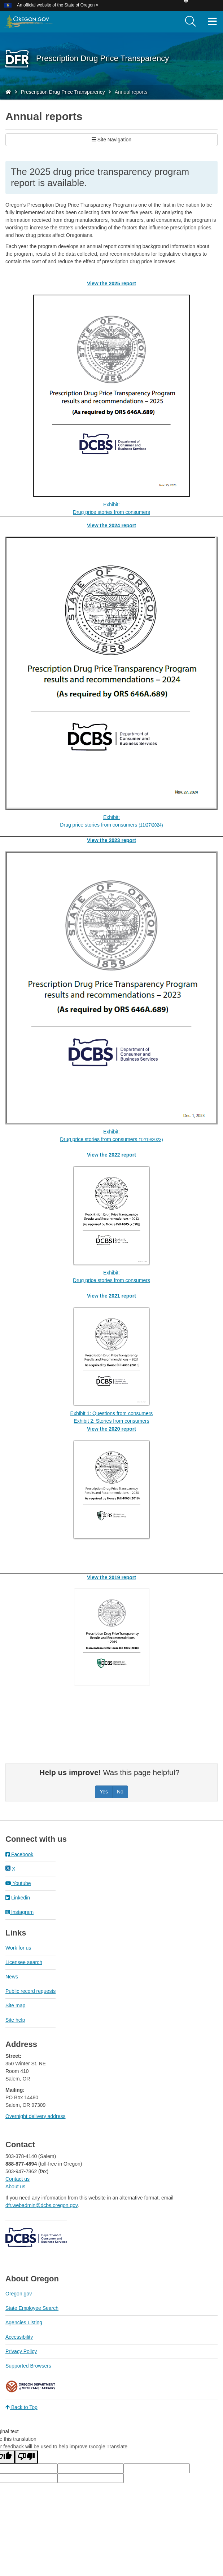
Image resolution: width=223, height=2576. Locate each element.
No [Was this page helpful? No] (120, 1792)
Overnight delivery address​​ (35, 2116)
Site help (15, 2020)
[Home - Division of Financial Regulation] (8, 92)
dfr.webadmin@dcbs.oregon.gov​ (41, 2205)
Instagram (19, 1912)
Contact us (17, 2179)
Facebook (19, 1854)
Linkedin (17, 1898)
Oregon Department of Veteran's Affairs (30, 2386)
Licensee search (23, 1962)
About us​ (15, 2186)
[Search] (190, 21)
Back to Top (21, 2407)
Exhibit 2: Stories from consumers (111, 1421)
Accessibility (19, 2337)
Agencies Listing (23, 2322)
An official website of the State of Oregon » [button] (57, 5)
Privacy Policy (21, 2351)
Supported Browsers (28, 2366)
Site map (15, 2005)
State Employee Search (31, 2308)
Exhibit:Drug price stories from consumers (111, 508)
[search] (190, 21)
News (11, 1977)
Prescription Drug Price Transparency (63, 92)
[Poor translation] (26, 2456)
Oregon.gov (18, 2294)
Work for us (18, 1948)
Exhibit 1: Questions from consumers (111, 1413)
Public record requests (30, 1991)
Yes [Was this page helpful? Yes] (104, 1792)
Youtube (18, 1883)
